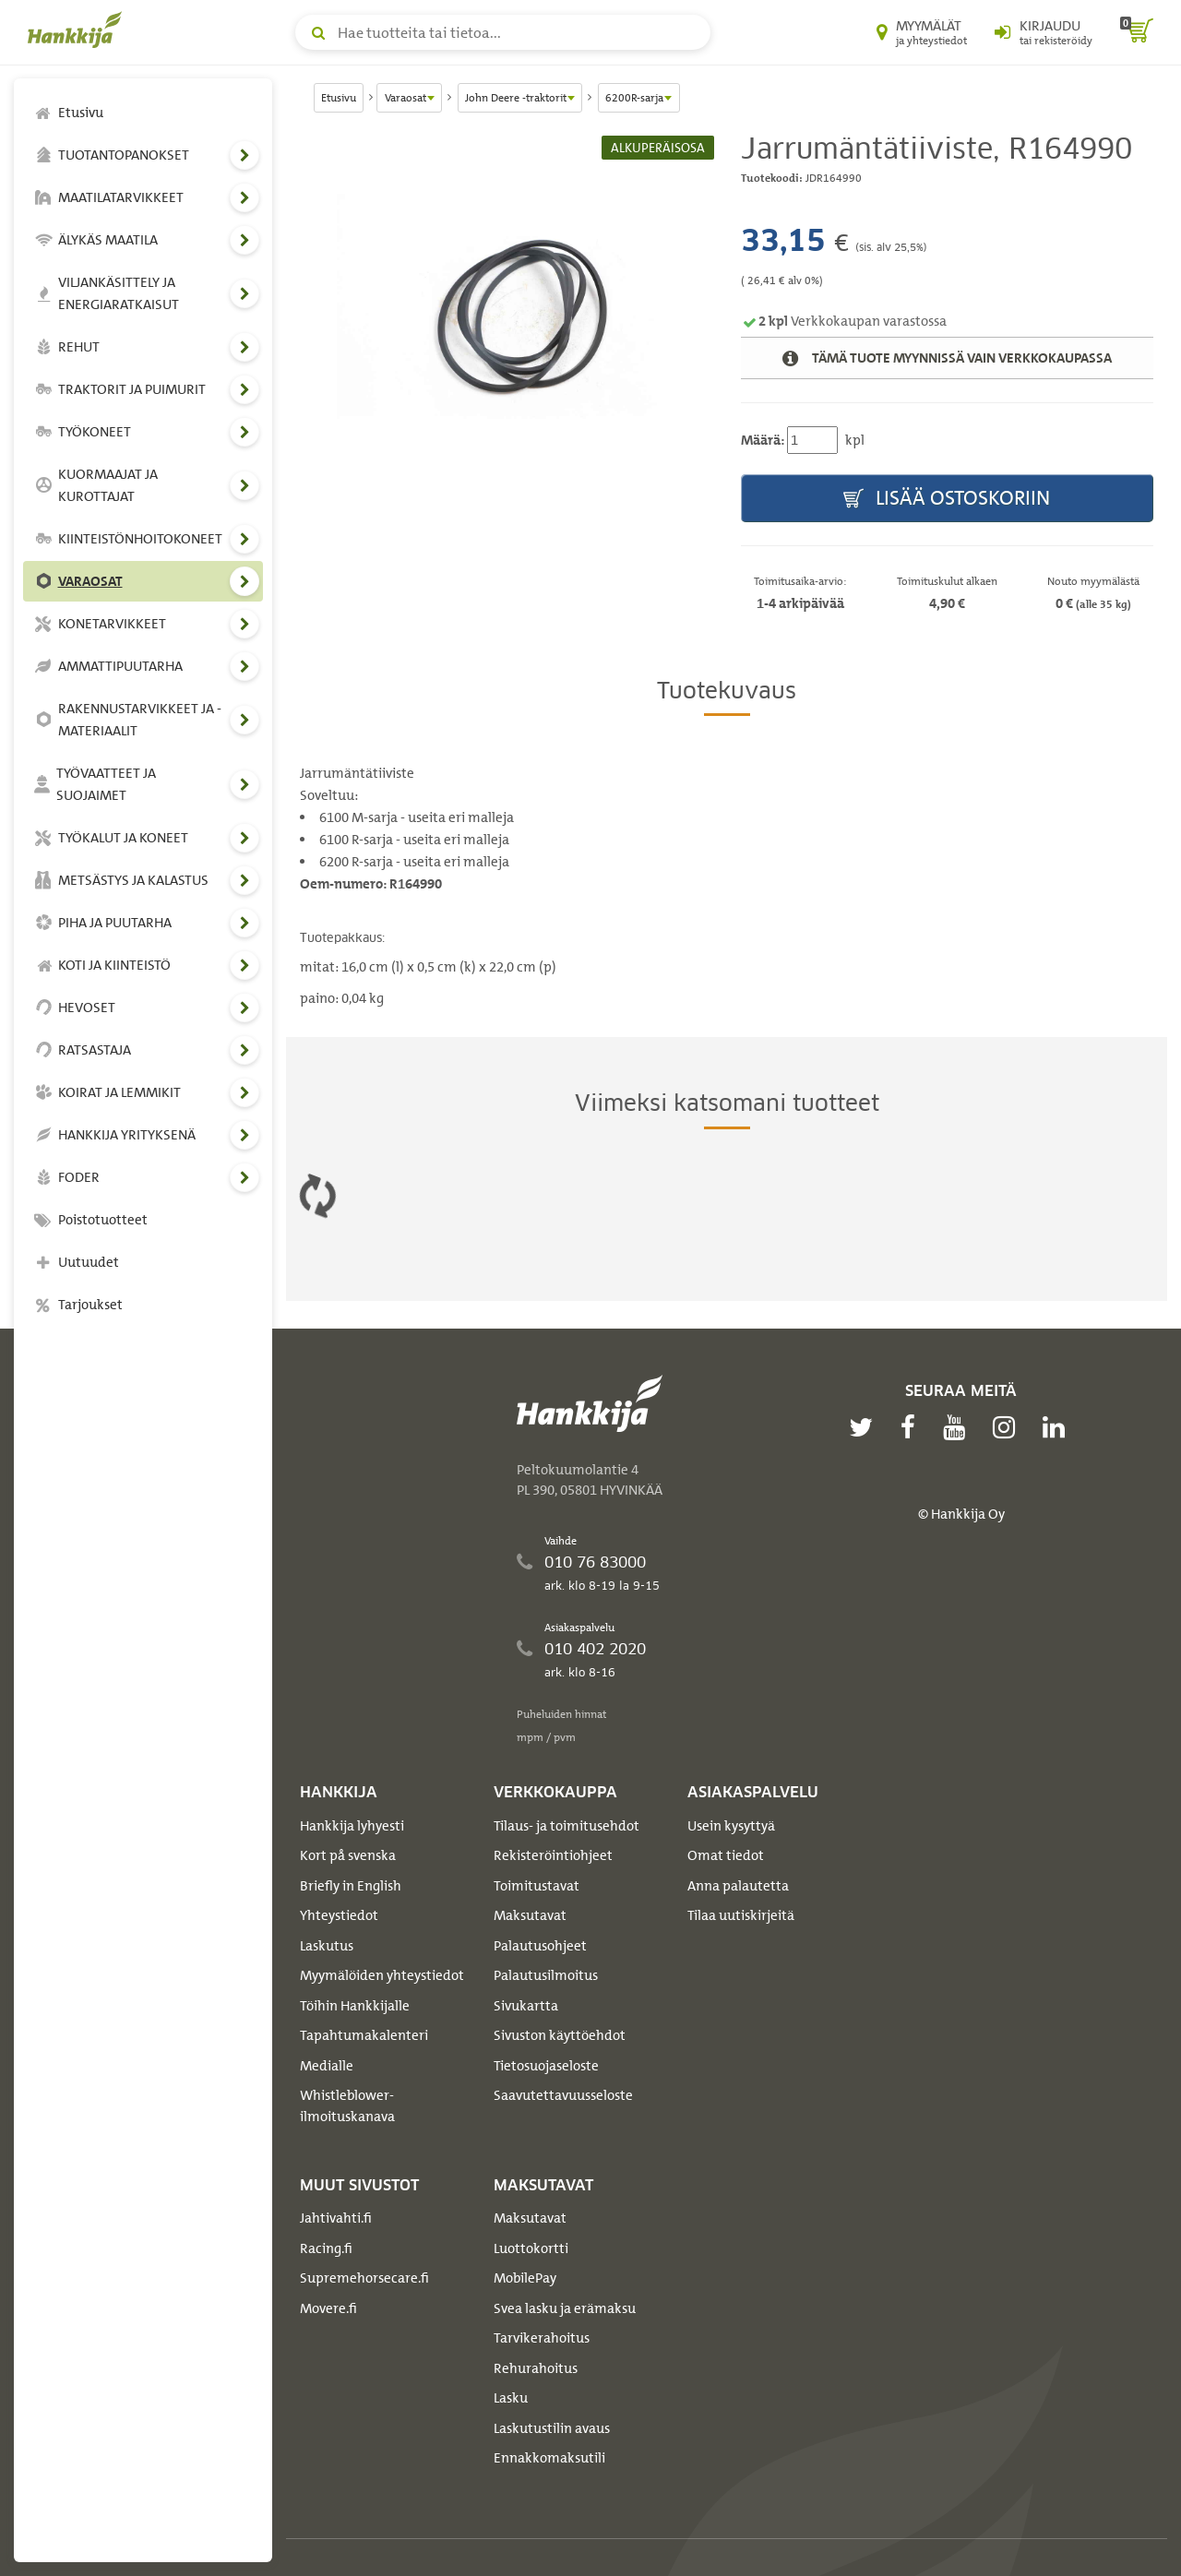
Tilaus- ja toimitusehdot (566, 1826)
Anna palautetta (738, 1886)
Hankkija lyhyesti (352, 1826)
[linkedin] (1058, 1427)
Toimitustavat (536, 1886)
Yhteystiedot (339, 1915)
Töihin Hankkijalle (355, 2006)
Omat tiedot (725, 1855)
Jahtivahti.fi (336, 2218)
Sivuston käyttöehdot (560, 2035)
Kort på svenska (348, 1855)
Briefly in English (350, 1886)
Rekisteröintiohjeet (553, 1855)
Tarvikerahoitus (542, 2338)
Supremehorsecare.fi (364, 2278)
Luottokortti (531, 2248)
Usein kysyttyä (731, 1826)
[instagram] (1008, 1427)
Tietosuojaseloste (546, 2066)
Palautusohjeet (540, 1946)
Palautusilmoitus (546, 1975)
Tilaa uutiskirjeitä (740, 1915)
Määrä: (762, 440)
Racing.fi (326, 2248)
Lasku (511, 2398)
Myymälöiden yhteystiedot (382, 1975)
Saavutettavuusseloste (563, 2095)
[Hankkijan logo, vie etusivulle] (78, 29)
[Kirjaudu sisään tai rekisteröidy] (1043, 32)
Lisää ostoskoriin (946, 498)
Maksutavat (530, 1915)
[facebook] (913, 1427)
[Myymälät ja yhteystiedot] (922, 32)
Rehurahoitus (536, 2368)
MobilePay (525, 2278)
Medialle (326, 2066)
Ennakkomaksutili (549, 2458)
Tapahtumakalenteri (364, 2035)
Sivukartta (526, 2006)
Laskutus (326, 1946)
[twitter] (865, 1427)
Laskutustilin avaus (552, 2428)
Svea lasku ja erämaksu (565, 2308)
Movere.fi (328, 2308)
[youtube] (958, 1427)
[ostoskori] (1136, 32)
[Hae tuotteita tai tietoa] (502, 32)
